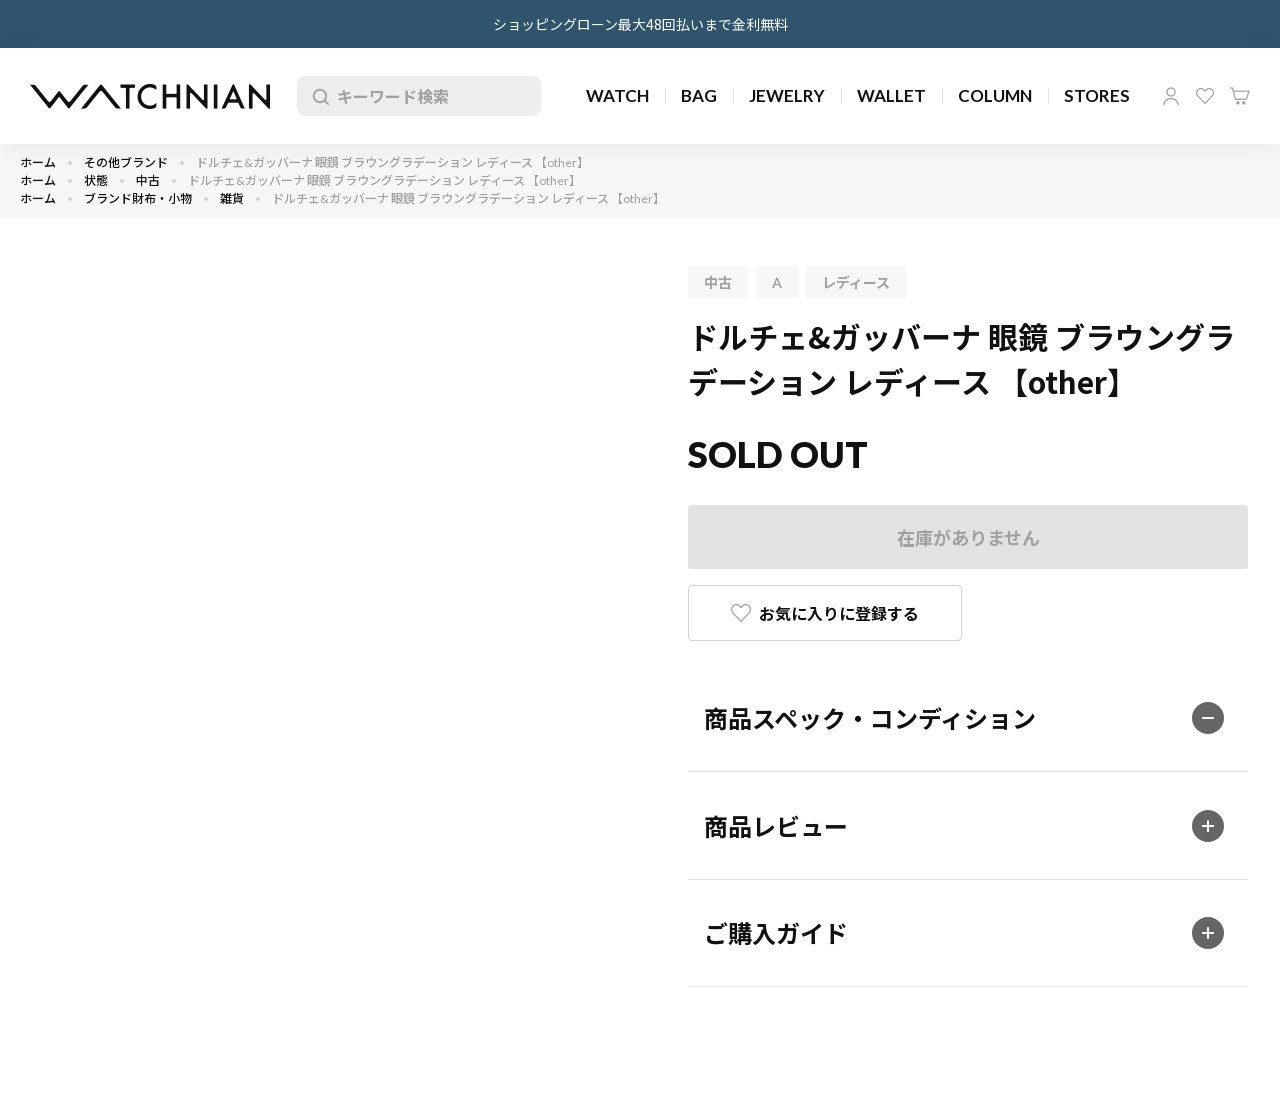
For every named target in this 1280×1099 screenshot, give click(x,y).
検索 (317, 96)
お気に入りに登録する (839, 613)
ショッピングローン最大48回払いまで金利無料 (640, 24)
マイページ (1171, 96)
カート (1240, 96)
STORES (1097, 95)
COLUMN (995, 95)
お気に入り (1205, 96)
